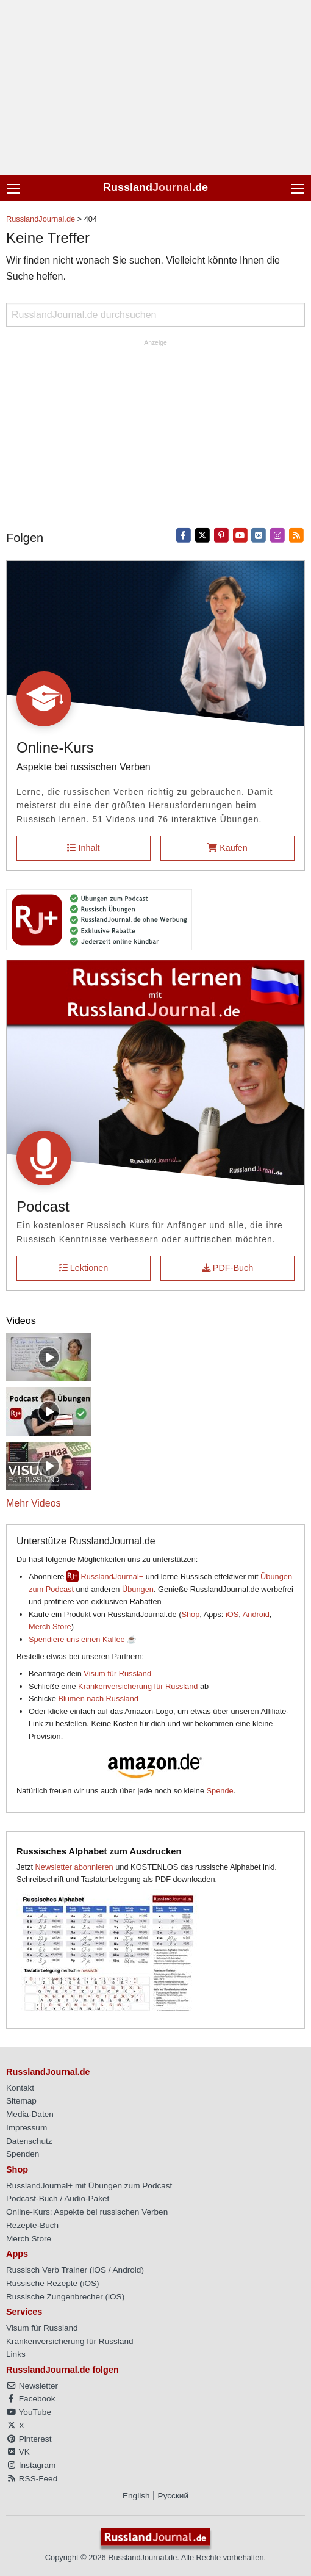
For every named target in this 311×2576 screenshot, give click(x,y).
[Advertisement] (155, 87)
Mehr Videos (33, 1503)
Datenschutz (29, 2141)
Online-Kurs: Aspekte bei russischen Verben (87, 2211)
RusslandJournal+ (111, 1576)
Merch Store (50, 1626)
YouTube (28, 2412)
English (136, 2495)
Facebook (30, 2398)
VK (18, 2451)
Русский (173, 2495)
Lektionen (83, 1268)
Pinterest (28, 2439)
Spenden (22, 2153)
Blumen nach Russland (98, 1698)
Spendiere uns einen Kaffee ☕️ (83, 1639)
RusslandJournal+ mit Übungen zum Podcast (89, 2185)
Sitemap (21, 2100)
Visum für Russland (117, 1673)
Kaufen (227, 848)
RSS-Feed (31, 2478)
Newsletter (32, 2385)
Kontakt (20, 2088)
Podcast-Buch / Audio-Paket (57, 2198)
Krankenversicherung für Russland (138, 1686)
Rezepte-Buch (32, 2225)
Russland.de (155, 187)
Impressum (26, 2127)
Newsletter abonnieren (74, 1867)
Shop (190, 1614)
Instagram (30, 2465)
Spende (220, 1790)
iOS (232, 1614)
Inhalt (83, 848)
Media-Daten (30, 2114)
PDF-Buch (227, 1268)
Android (256, 1614)
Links (16, 2354)
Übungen (138, 1589)
